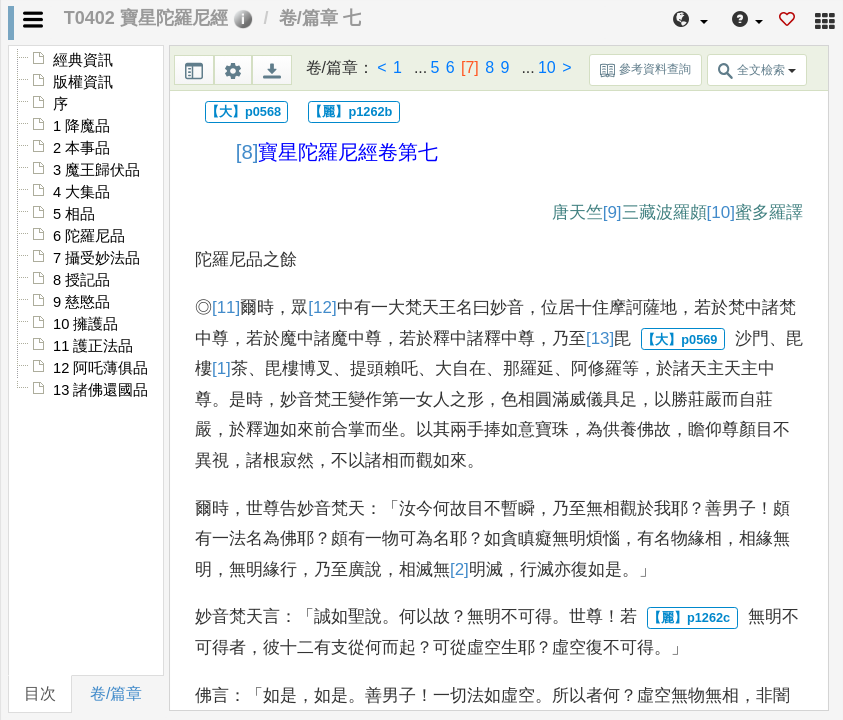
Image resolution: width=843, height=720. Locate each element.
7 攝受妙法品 (96, 258)
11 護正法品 (93, 346)
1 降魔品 (81, 126)
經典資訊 (83, 60)
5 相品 (74, 214)
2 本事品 (81, 148)
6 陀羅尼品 (89, 236)
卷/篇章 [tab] (116, 693)
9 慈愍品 (81, 302)
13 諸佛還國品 (100, 390)
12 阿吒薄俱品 (100, 368)
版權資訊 (83, 82)
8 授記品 (81, 280)
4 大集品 (81, 192)
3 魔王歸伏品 (96, 170)
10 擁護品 (85, 324)
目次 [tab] (40, 693)
